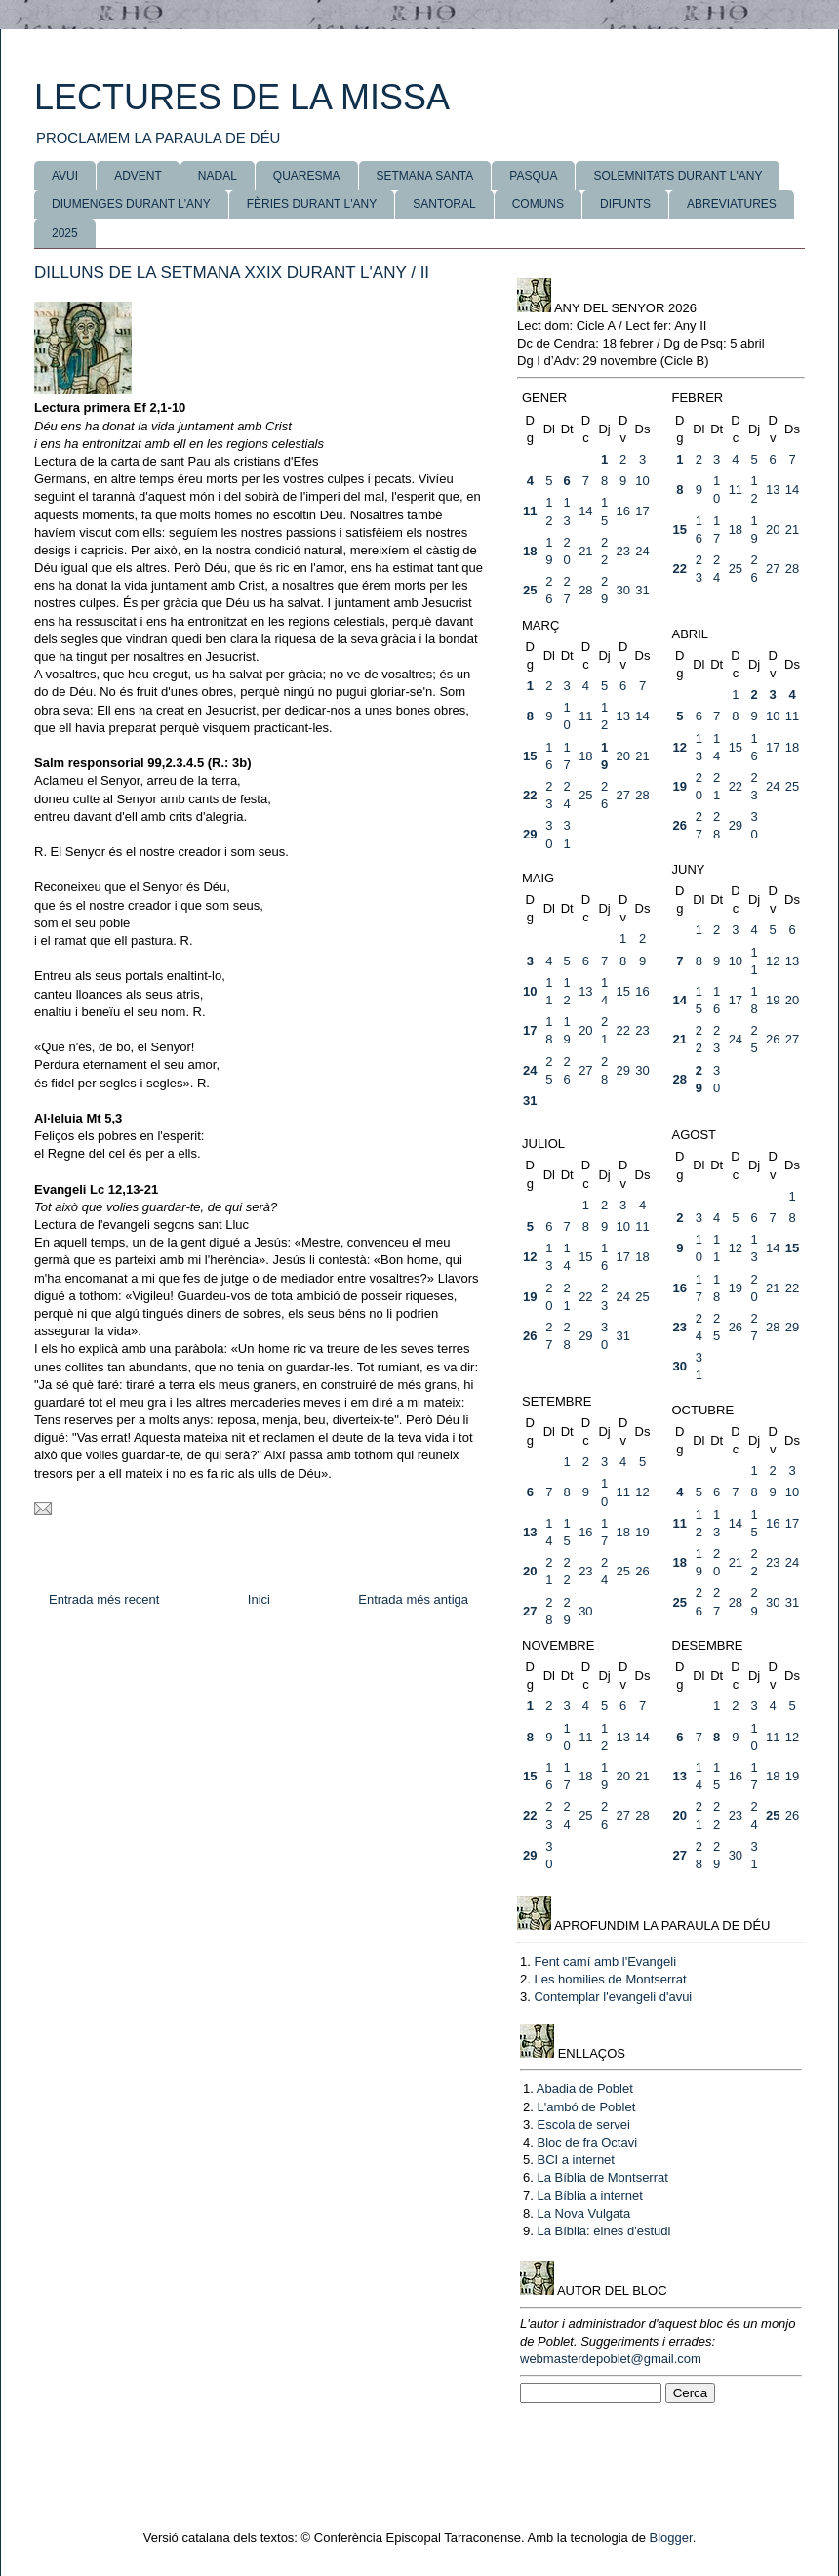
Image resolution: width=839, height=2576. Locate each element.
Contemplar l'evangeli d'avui (613, 1996)
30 (622, 590)
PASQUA (533, 176)
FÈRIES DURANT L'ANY (312, 204)
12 (680, 747)
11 (530, 511)
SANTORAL (444, 204)
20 (772, 529)
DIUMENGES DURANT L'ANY (131, 204)
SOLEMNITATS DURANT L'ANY (677, 176)
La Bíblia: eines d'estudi (603, 2231)
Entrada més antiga (413, 1599)
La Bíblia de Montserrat (602, 2177)
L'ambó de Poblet (586, 2107)
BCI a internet (576, 2159)
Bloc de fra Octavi (587, 2142)
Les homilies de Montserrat (610, 1979)
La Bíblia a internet (589, 2195)
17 (642, 511)
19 (680, 786)
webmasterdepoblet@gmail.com (610, 2358)
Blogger (671, 2537)
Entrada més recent (104, 1599)
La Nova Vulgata (583, 2213)
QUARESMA (306, 176)
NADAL (217, 176)
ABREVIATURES (732, 204)
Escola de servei (583, 2124)
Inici (259, 1599)
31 (642, 590)
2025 (65, 233)
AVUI (65, 176)
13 (772, 489)
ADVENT (138, 176)
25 (530, 590)
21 (585, 551)
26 (680, 825)
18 (530, 551)
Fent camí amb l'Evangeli (605, 1961)
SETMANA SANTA (425, 176)
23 (622, 551)
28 (585, 590)
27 (772, 568)
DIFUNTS (625, 204)
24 (642, 551)
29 (530, 834)
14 (585, 511)
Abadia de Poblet (585, 2088)
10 (642, 480)
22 (680, 568)
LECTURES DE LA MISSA (242, 97)
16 (622, 511)
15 (680, 529)
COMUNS (538, 204)
